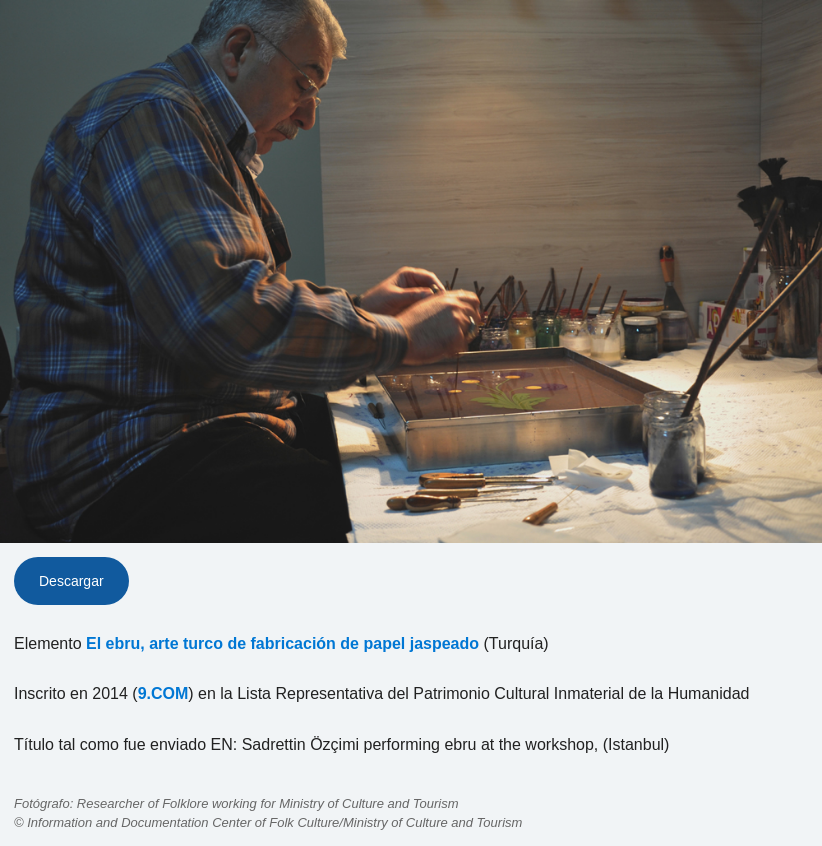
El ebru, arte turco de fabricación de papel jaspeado (282, 643)
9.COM (163, 693)
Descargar (71, 581)
